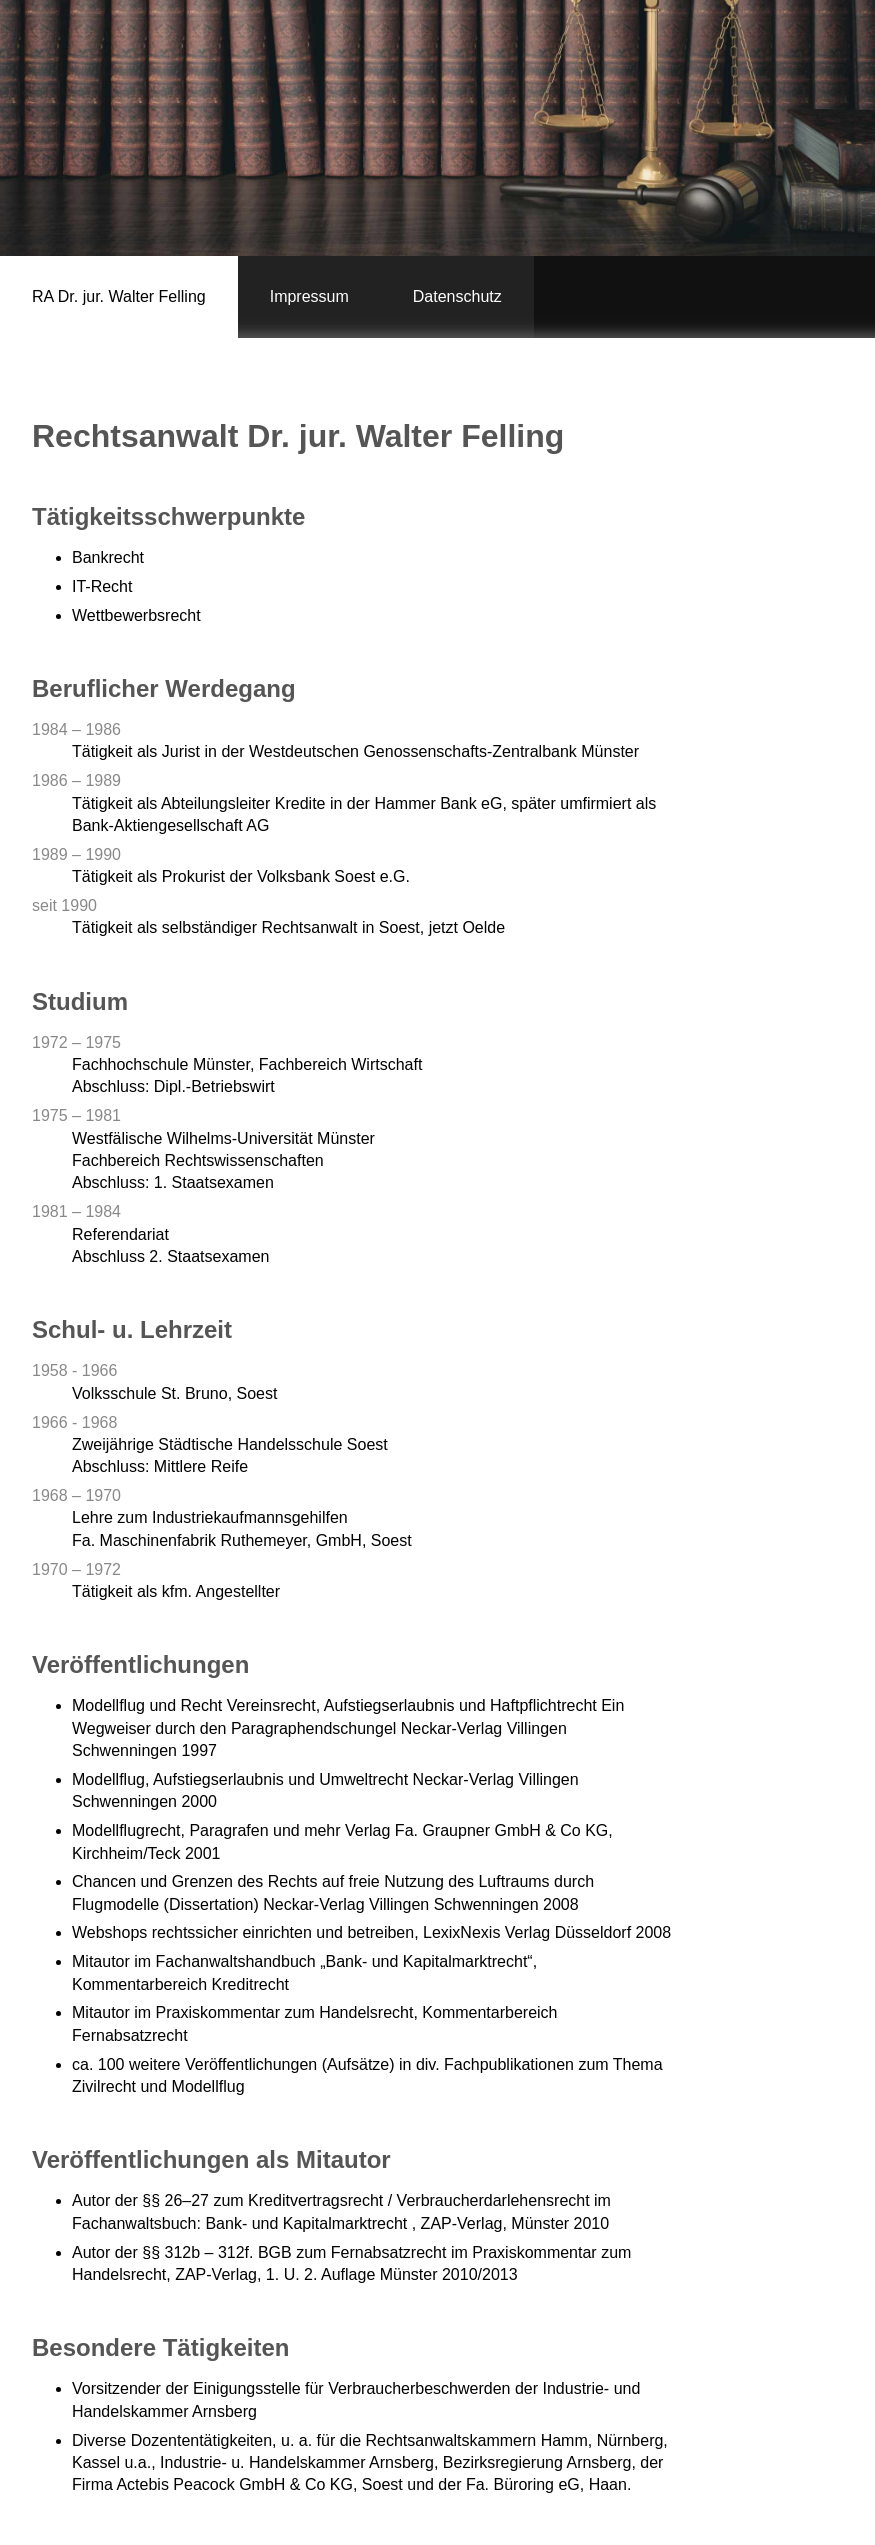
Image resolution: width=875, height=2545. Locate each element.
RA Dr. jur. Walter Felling (119, 296)
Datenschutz (457, 296)
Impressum (309, 296)
